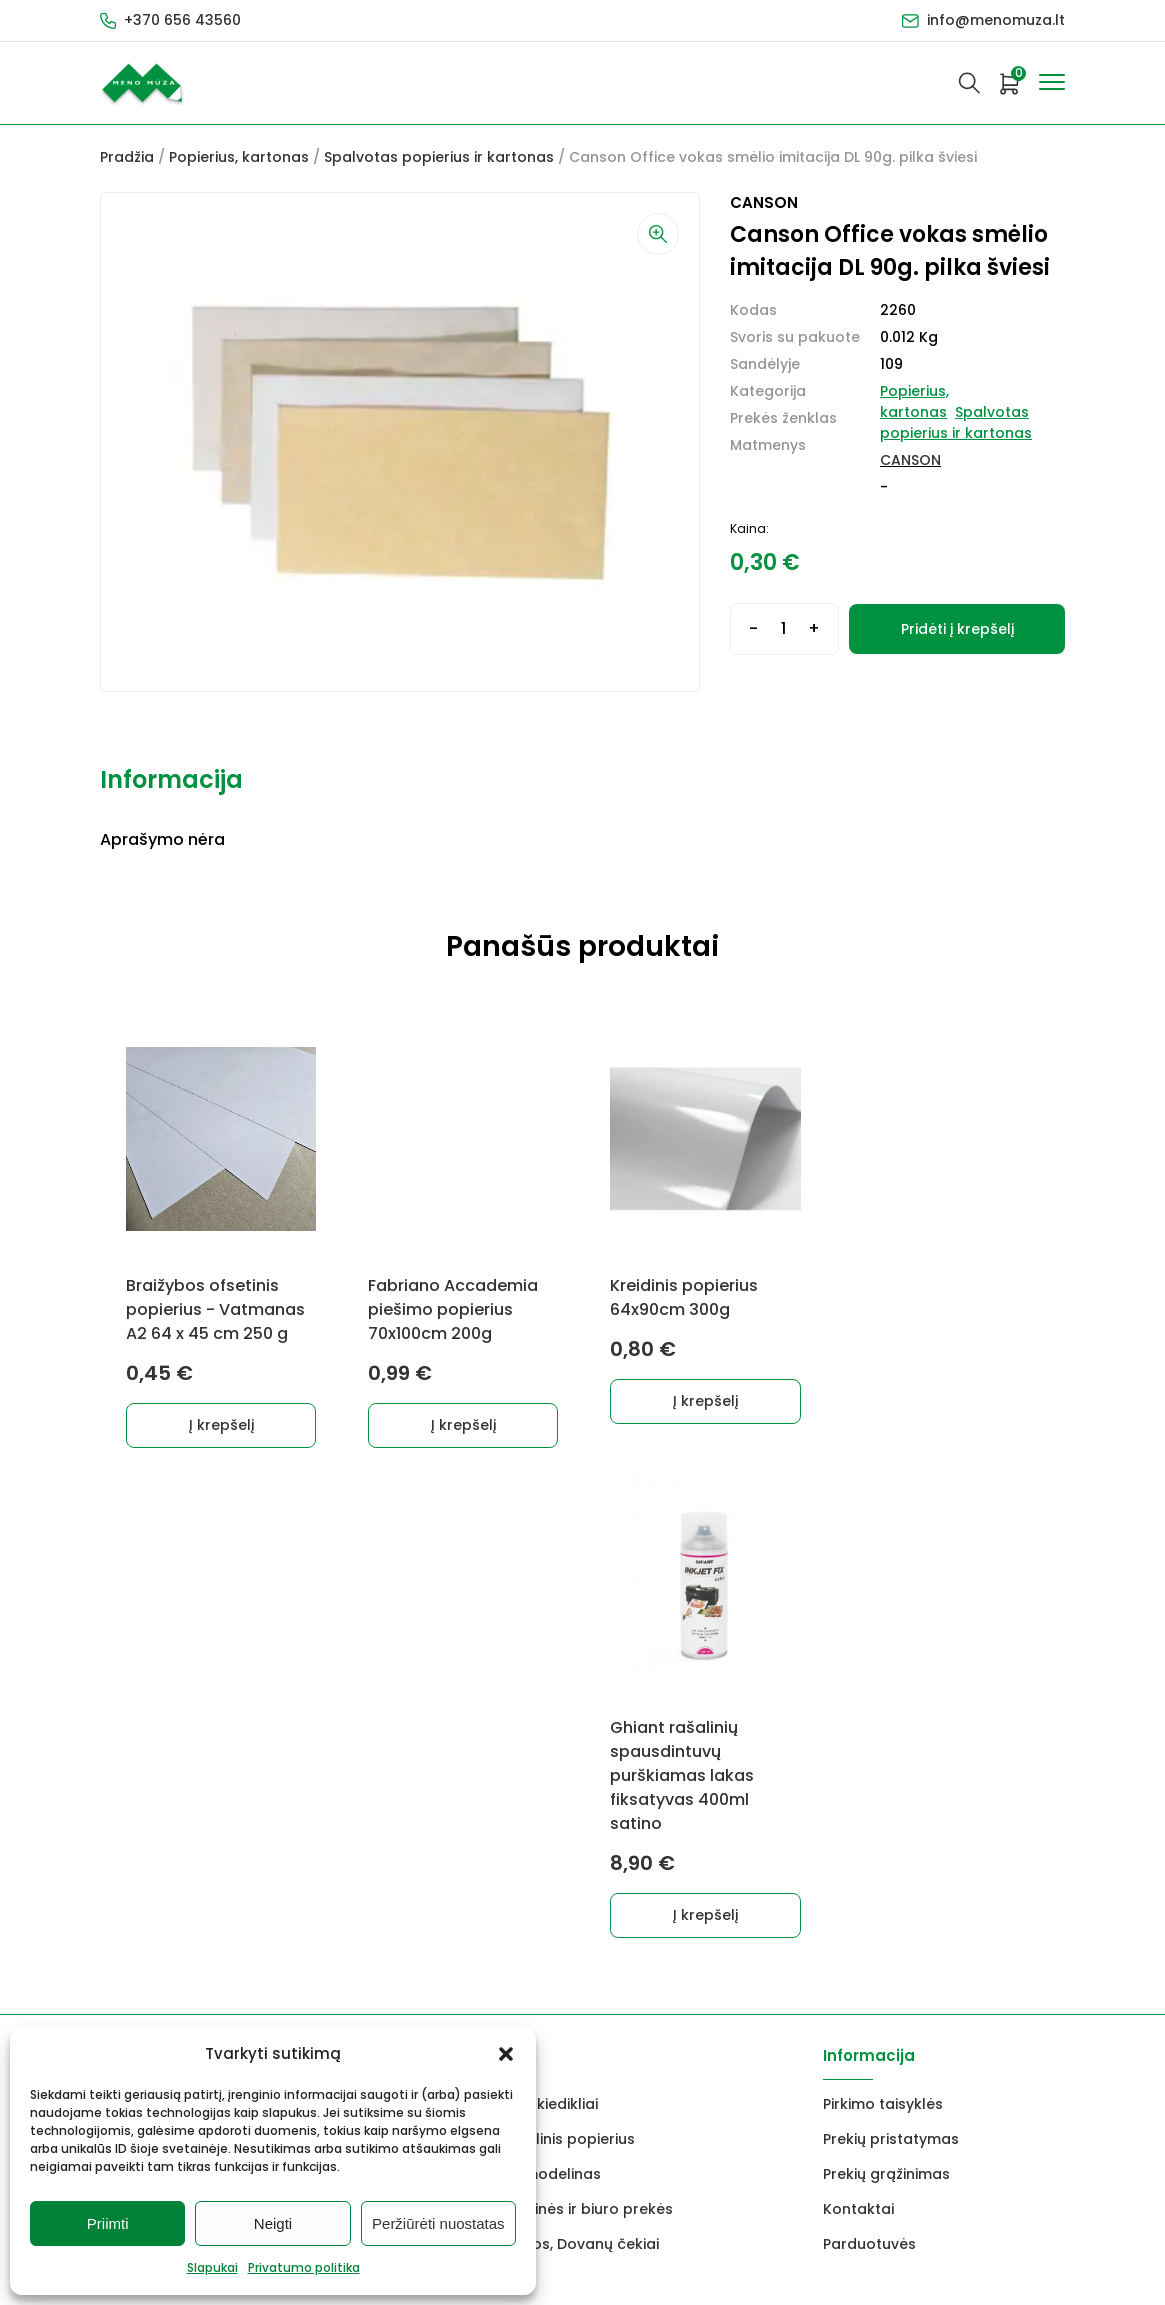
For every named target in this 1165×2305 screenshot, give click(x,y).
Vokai (120, 1802)
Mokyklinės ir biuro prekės (579, 1767)
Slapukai (212, 2267)
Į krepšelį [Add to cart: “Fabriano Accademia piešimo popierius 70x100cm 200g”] (463, 1425)
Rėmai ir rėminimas (330, 1802)
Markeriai (294, 1697)
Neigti (273, 2223)
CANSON (910, 460)
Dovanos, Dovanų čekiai (572, 1802)
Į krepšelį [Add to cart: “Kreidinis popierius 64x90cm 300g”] (705, 1401)
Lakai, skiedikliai (541, 1662)
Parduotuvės (869, 1802)
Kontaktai (858, 1767)
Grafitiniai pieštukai (170, 1697)
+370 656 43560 (182, 20)
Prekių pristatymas (891, 1697)
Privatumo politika (304, 2267)
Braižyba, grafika (322, 1767)
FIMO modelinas (543, 1732)
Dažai (120, 1662)
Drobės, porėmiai (162, 1767)
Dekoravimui (306, 1662)
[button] (506, 2054)
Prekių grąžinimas (886, 1732)
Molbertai (135, 1732)
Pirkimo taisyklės (883, 1662)
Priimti (108, 2223)
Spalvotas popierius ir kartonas (439, 157)
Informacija (171, 779)
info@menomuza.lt (996, 20)
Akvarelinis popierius (560, 1697)
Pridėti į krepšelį (957, 629)
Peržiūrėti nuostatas (438, 2223)
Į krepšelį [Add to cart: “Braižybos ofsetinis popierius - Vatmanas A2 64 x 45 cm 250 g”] (221, 1425)
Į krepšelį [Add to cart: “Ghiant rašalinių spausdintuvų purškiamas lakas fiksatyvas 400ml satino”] (947, 1473)
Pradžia (127, 157)
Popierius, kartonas (239, 157)
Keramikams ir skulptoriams (363, 1732)
